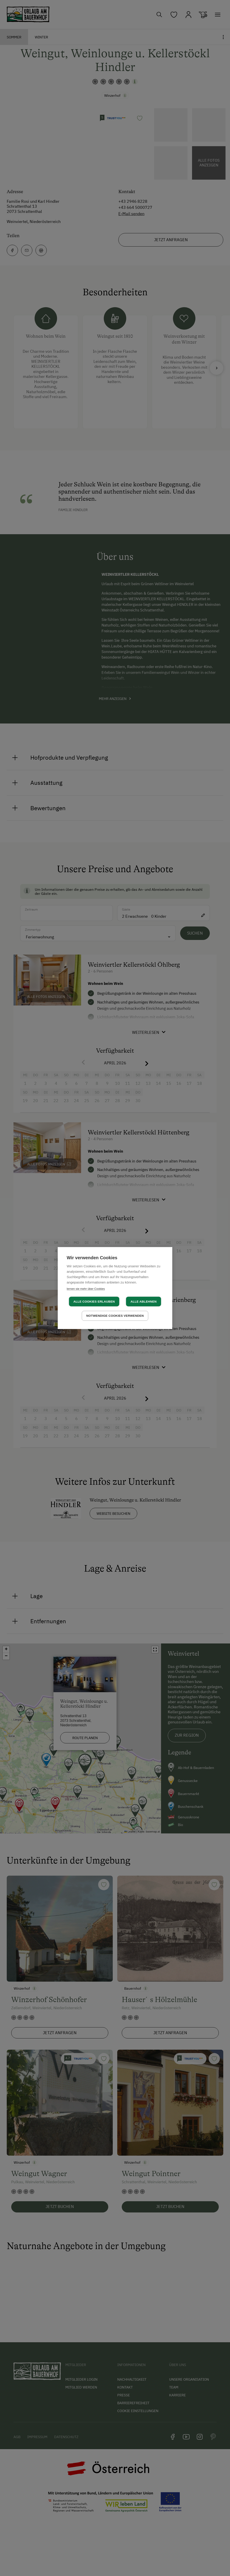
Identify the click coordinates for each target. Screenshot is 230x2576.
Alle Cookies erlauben (94, 1301)
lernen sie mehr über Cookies (86, 1288)
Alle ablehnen (143, 1301)
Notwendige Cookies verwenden (115, 1315)
